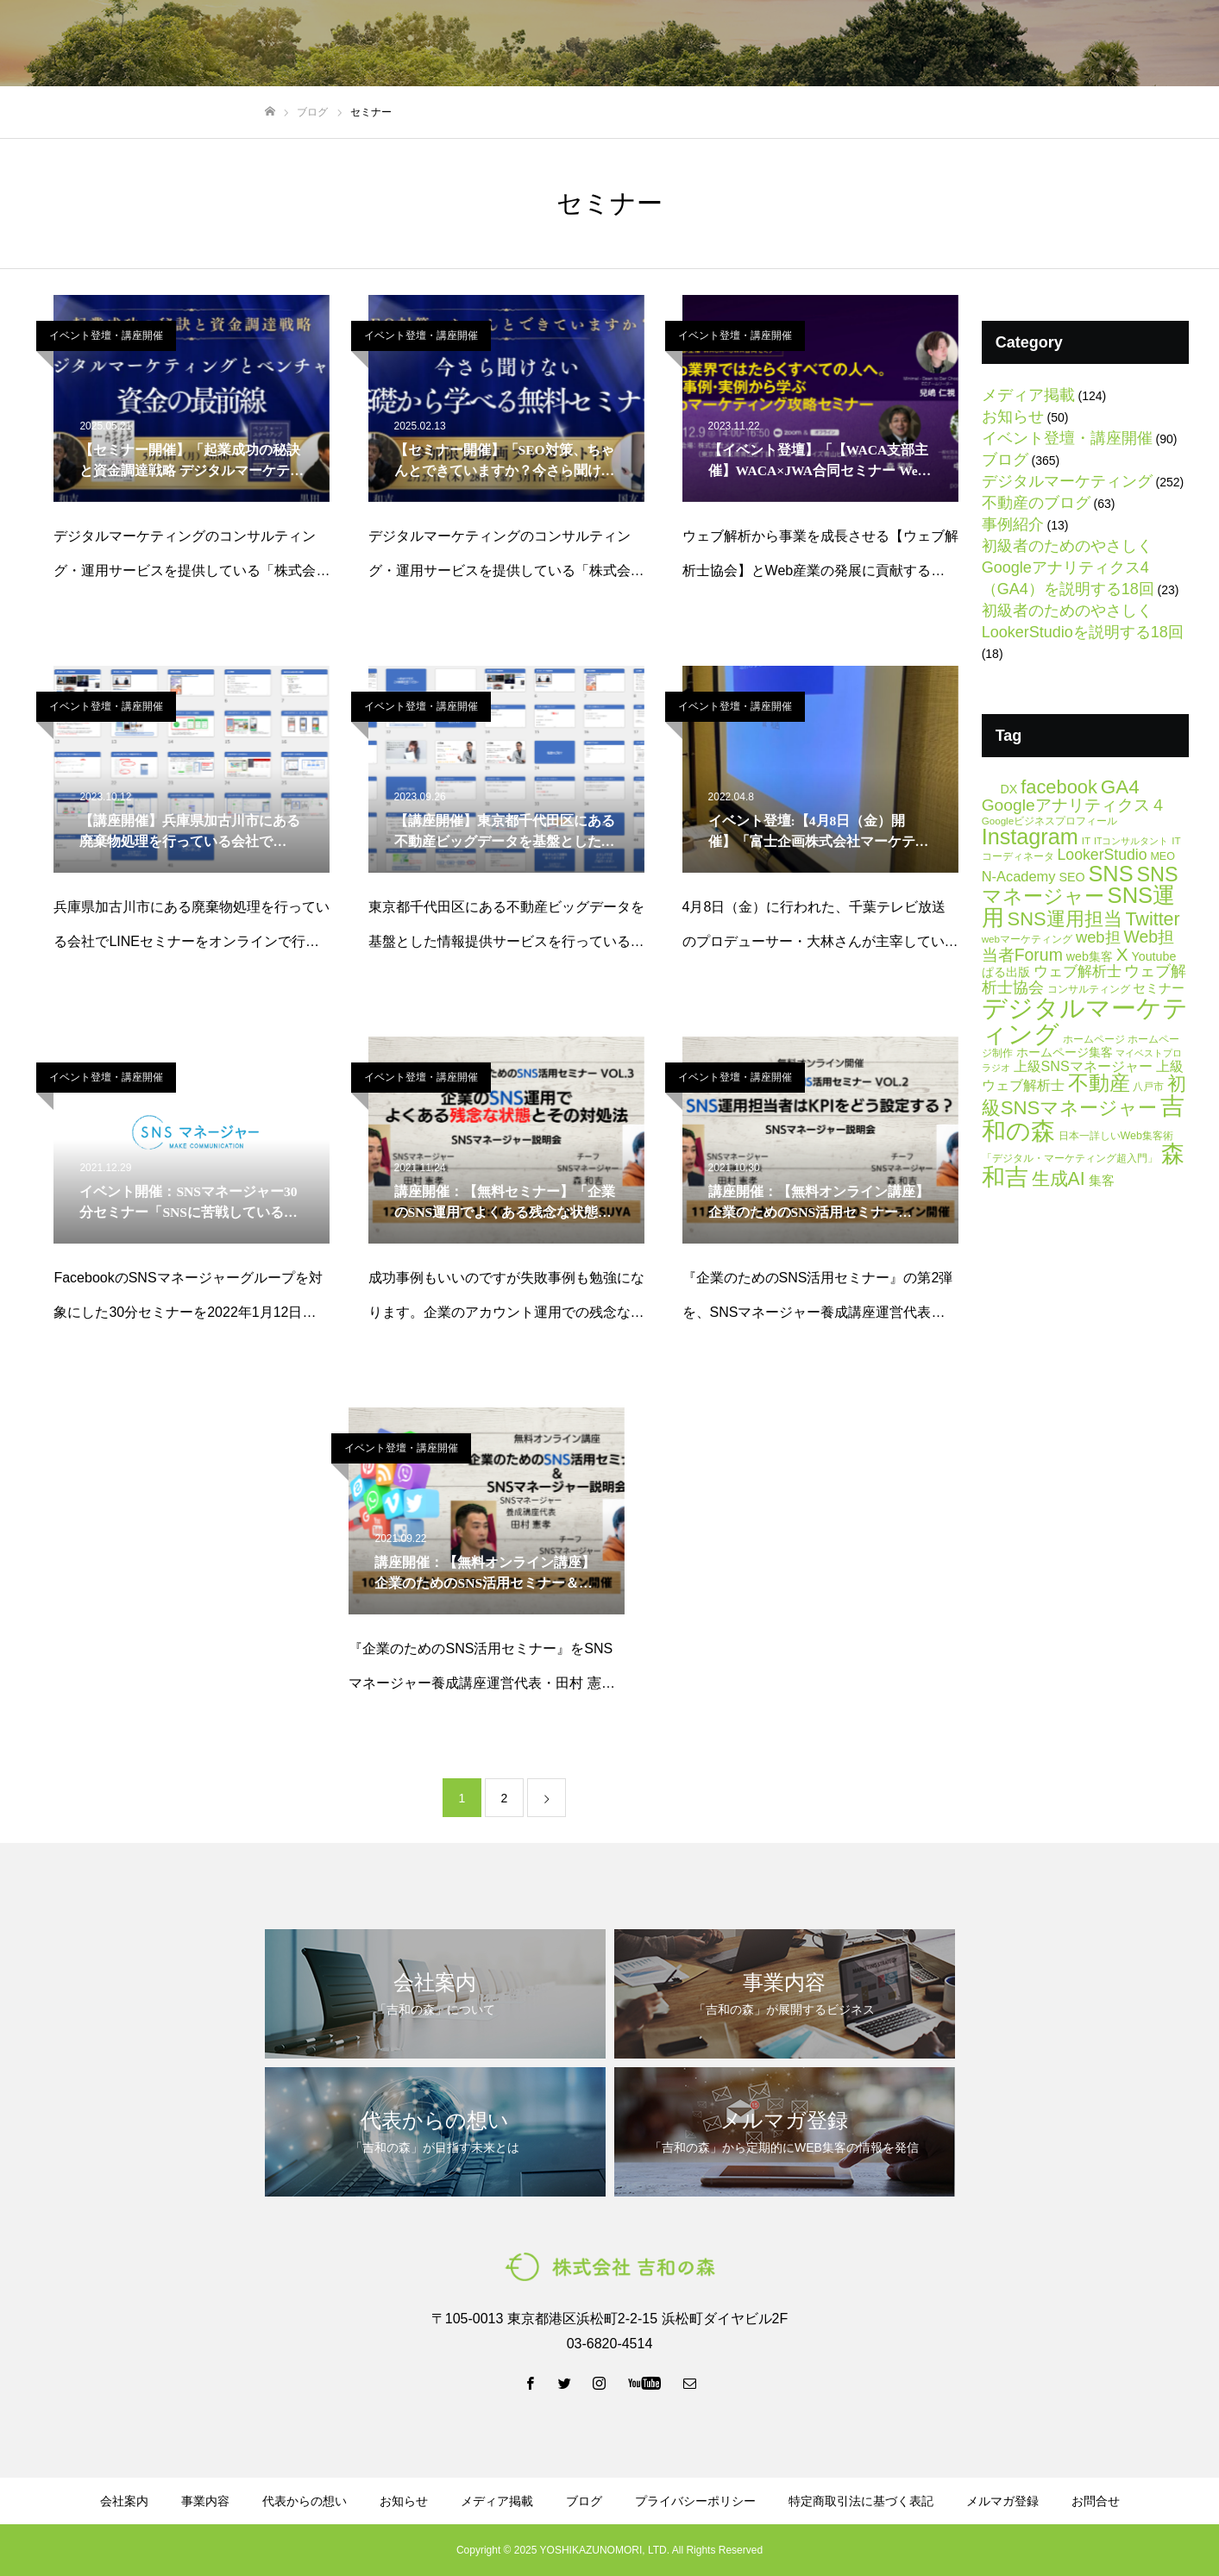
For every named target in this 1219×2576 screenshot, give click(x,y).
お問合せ (1095, 2501)
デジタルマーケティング (1067, 481)
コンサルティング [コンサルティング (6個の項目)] (1088, 989)
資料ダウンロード (827, 44)
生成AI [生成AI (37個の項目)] (1058, 1179)
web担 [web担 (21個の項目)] (1098, 937)
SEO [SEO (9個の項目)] (1071, 877)
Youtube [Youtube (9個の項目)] (1154, 956)
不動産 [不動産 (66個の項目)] (1099, 1082)
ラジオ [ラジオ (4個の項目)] (996, 1067)
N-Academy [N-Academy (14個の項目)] (1019, 876)
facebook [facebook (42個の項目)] (1059, 787)
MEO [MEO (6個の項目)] (1162, 856)
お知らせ (1013, 416)
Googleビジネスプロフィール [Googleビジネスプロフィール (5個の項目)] (1050, 820)
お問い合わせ (1150, 44)
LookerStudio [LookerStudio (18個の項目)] (1102, 854)
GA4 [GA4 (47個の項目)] (1120, 787)
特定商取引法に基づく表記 (861, 2501)
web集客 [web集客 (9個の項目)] (1089, 956)
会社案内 (461, 44)
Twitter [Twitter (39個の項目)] (1152, 919)
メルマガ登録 (943, 44)
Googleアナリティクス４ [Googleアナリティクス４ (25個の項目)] (1074, 805)
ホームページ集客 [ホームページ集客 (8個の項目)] (1064, 1052)
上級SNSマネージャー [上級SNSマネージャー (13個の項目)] (1083, 1066)
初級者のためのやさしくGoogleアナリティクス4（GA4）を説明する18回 (1068, 567)
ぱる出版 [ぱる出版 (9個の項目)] (1006, 972)
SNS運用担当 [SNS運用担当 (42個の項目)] (1065, 919)
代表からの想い (638, 44)
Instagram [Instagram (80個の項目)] (1030, 836)
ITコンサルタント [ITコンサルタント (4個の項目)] (1131, 841)
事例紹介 (1013, 524)
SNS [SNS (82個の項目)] (1110, 874)
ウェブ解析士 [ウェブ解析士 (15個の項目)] (1078, 971)
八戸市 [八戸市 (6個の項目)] (1148, 1087)
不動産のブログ (1036, 502)
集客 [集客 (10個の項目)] (1102, 1181)
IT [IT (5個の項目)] (1086, 840)
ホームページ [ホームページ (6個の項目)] (1094, 1039)
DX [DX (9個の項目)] (1008, 789)
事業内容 (541, 44)
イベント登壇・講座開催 (106, 335)
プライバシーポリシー (695, 2501)
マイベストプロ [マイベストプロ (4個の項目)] (1148, 1053)
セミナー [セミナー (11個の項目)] (1158, 988)
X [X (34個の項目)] (1122, 954)
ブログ (730, 44)
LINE (1046, 44)
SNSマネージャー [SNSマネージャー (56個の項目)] (1080, 885)
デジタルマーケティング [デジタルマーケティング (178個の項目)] (1085, 1020)
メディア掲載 (1028, 395)
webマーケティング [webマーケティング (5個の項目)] (1027, 938)
